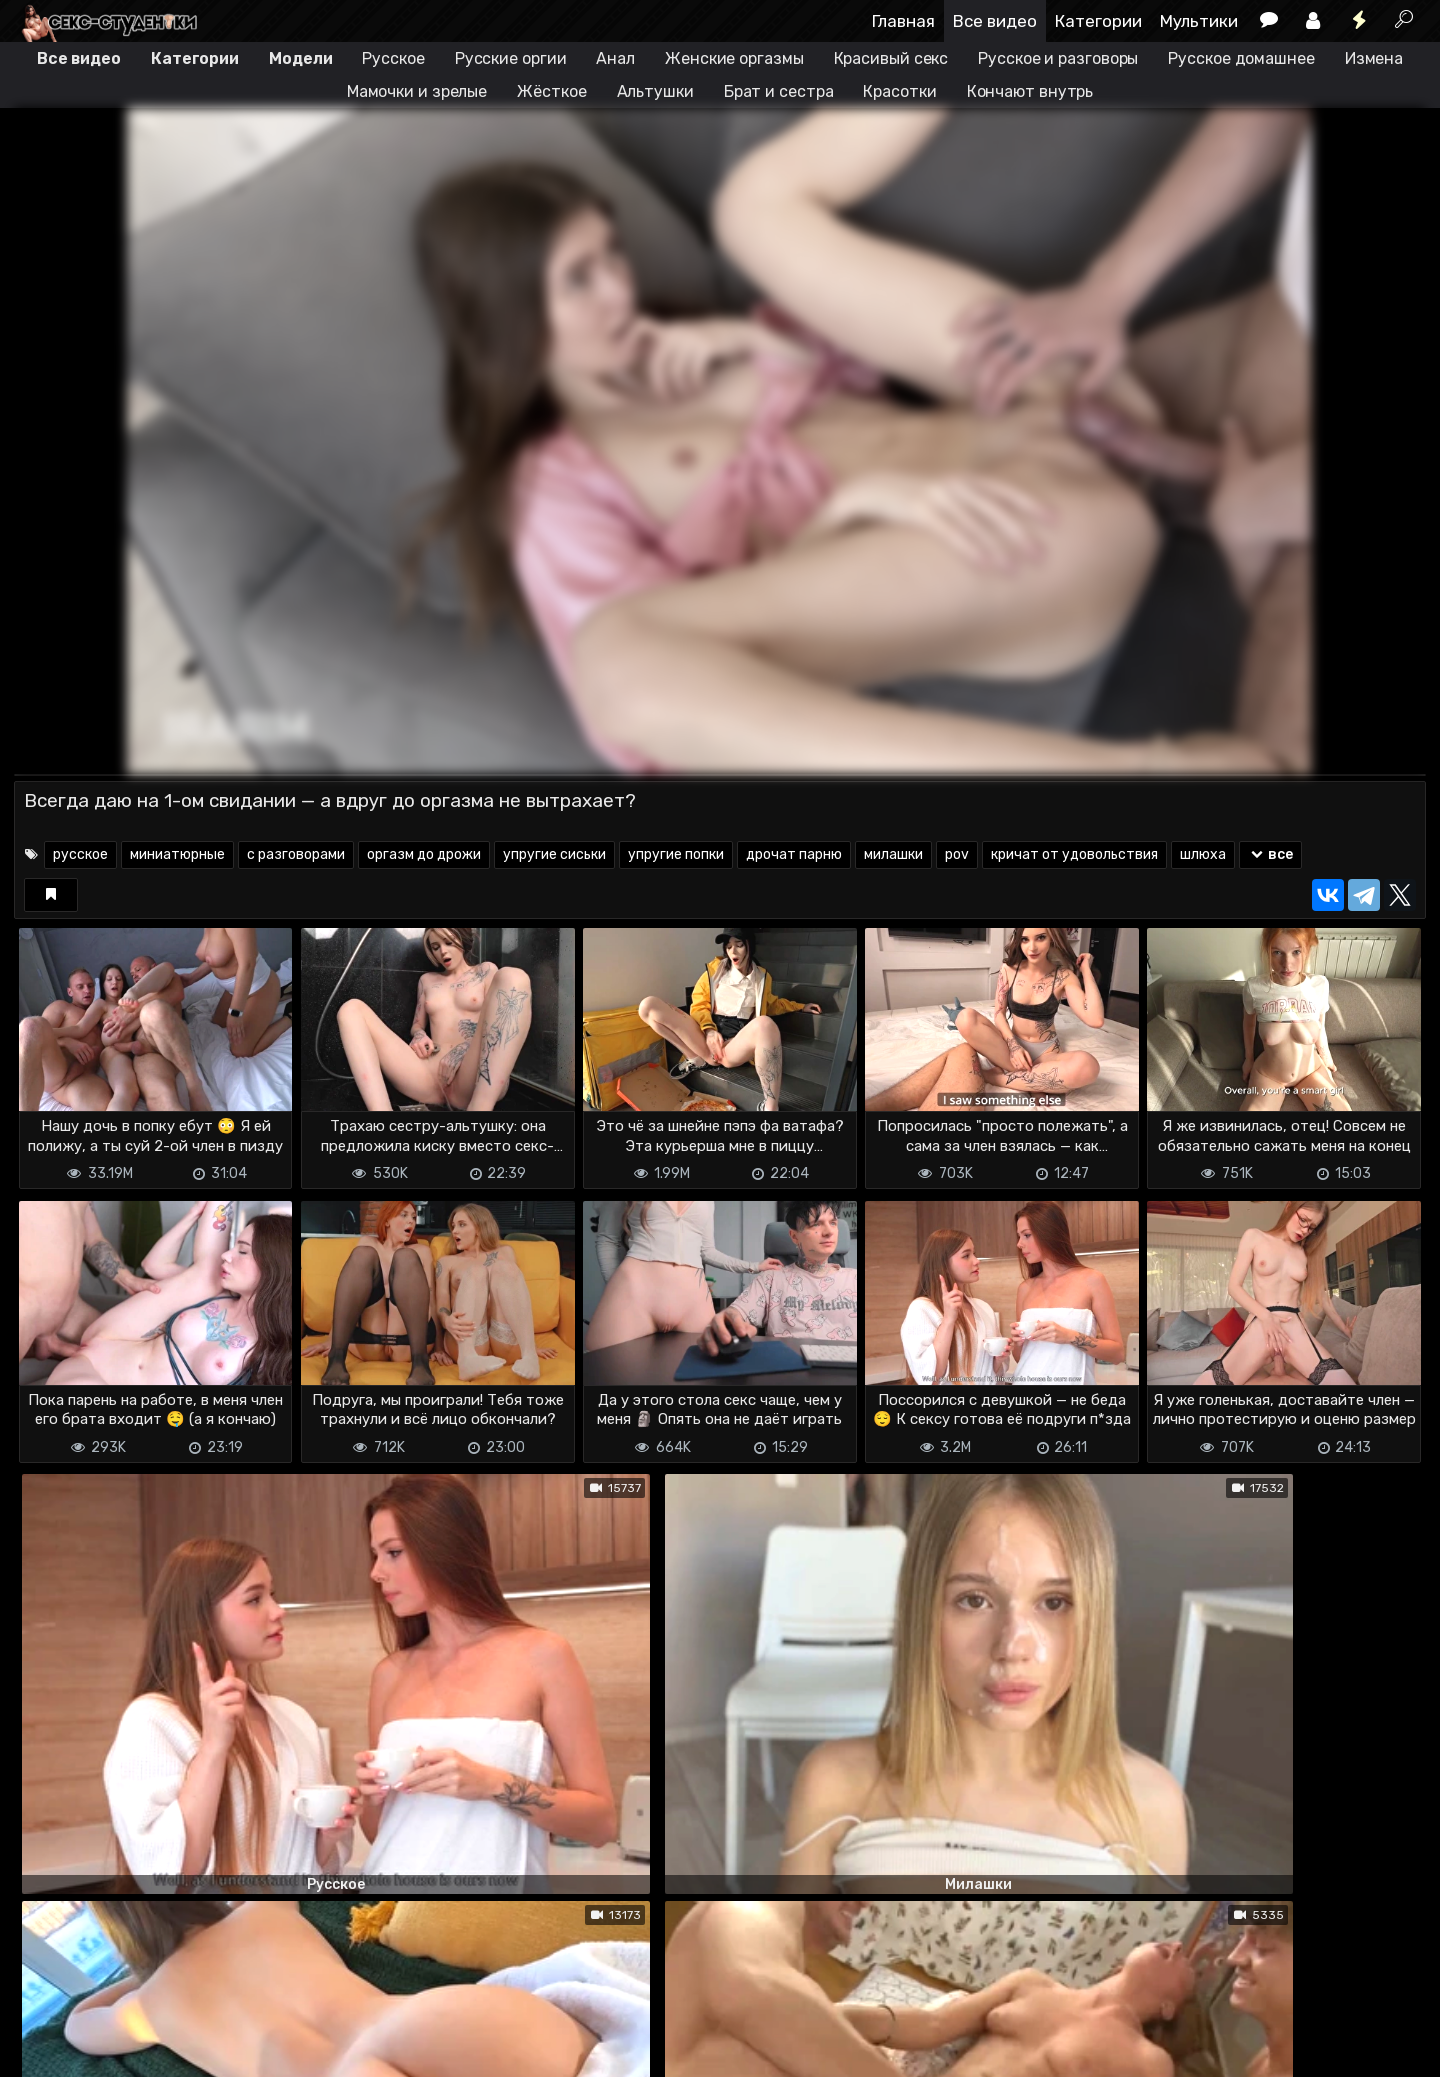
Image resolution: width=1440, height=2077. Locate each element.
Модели (300, 58)
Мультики (1199, 21)
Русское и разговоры (1058, 58)
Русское (393, 58)
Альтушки (655, 91)
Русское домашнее (1241, 58)
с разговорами (296, 854)
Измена (1374, 58)
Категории (1098, 21)
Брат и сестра (779, 91)
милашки (893, 854)
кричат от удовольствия (1074, 854)
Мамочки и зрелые (417, 91)
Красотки (899, 91)
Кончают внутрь (1030, 91)
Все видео (995, 21)
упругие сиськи (554, 854)
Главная (903, 21)
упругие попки (676, 854)
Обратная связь (222, 2049)
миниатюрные (177, 854)
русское (80, 854)
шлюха (1203, 854)
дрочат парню (794, 854)
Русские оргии (511, 58)
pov (957, 854)
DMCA (46, 2049)
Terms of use (117, 2049)
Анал (615, 58)
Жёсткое (551, 91)
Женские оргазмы (734, 58)
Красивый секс (891, 58)
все (1270, 854)
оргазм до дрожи (424, 854)
